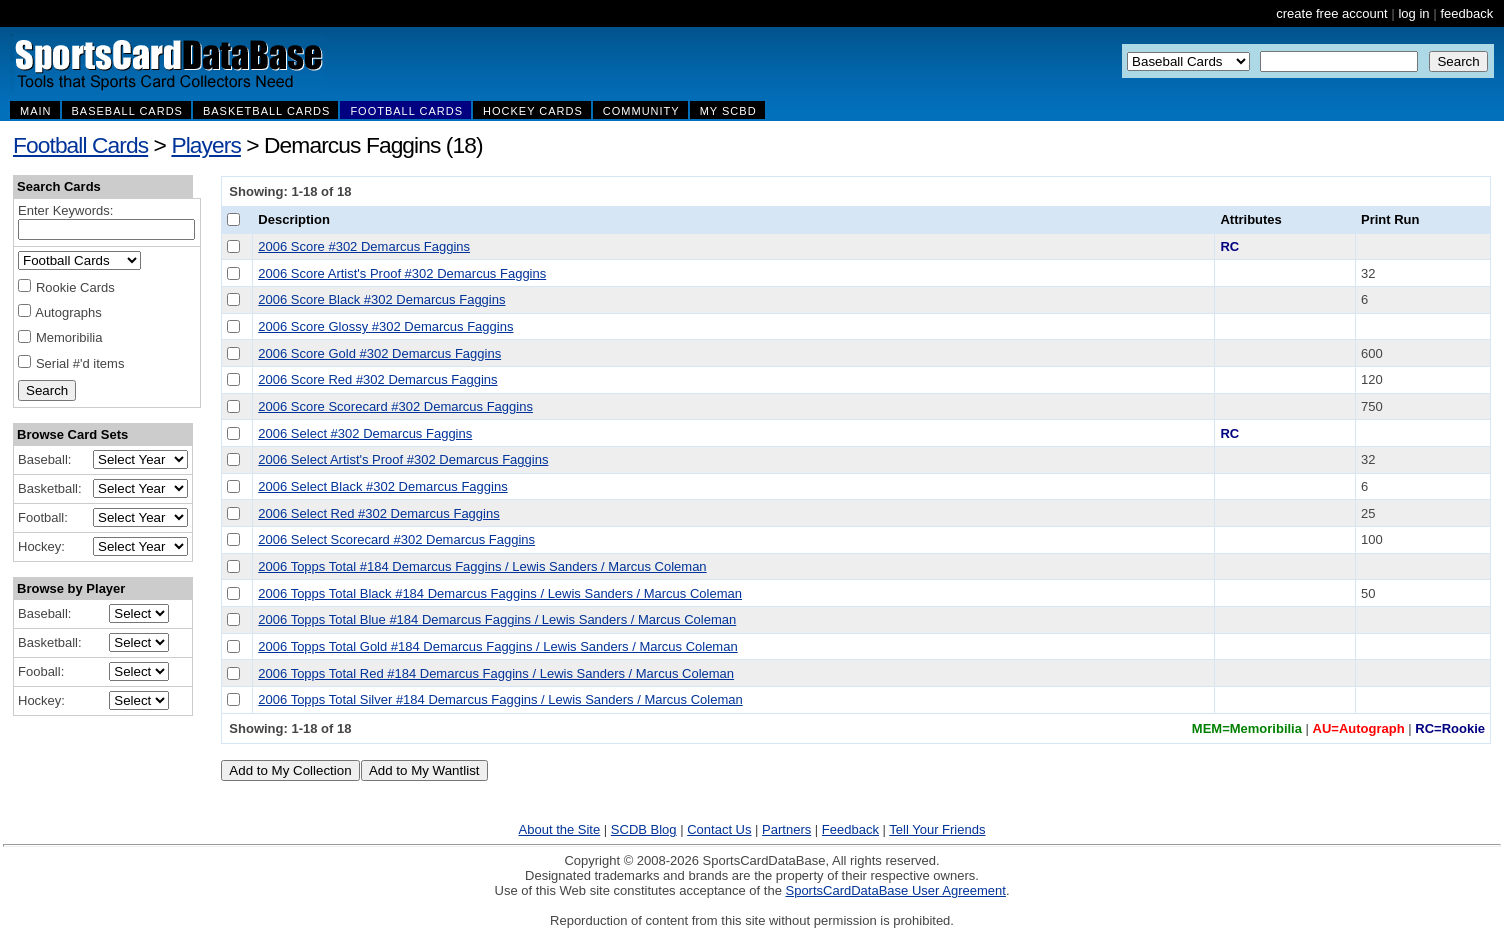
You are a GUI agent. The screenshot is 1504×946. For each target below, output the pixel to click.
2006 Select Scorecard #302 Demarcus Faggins (396, 539)
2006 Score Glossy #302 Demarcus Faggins (385, 326)
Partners (786, 829)
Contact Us (719, 829)
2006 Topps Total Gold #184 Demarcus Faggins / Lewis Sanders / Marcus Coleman (497, 646)
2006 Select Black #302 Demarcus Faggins (382, 486)
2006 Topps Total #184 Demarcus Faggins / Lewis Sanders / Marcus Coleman (482, 566)
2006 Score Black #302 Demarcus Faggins (381, 299)
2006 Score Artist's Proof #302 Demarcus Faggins (402, 273)
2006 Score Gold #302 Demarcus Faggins (379, 353)
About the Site (560, 829)
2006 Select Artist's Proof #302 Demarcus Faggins (403, 459)
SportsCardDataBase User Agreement (895, 890)
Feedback (850, 829)
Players (206, 145)
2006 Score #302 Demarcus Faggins (364, 246)
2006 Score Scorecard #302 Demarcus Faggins (395, 406)
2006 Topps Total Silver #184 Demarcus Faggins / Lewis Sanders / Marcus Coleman (500, 699)
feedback (1466, 13)
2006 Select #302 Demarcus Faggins (365, 433)
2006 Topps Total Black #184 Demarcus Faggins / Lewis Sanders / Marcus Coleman (500, 593)
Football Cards (80, 145)
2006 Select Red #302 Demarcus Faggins (378, 513)
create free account (1331, 13)
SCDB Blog (644, 829)
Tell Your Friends (937, 829)
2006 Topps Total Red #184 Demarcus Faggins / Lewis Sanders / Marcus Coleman (496, 673)
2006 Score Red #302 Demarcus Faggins (377, 379)
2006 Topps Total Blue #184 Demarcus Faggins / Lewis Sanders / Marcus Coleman (497, 619)
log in (1413, 13)
